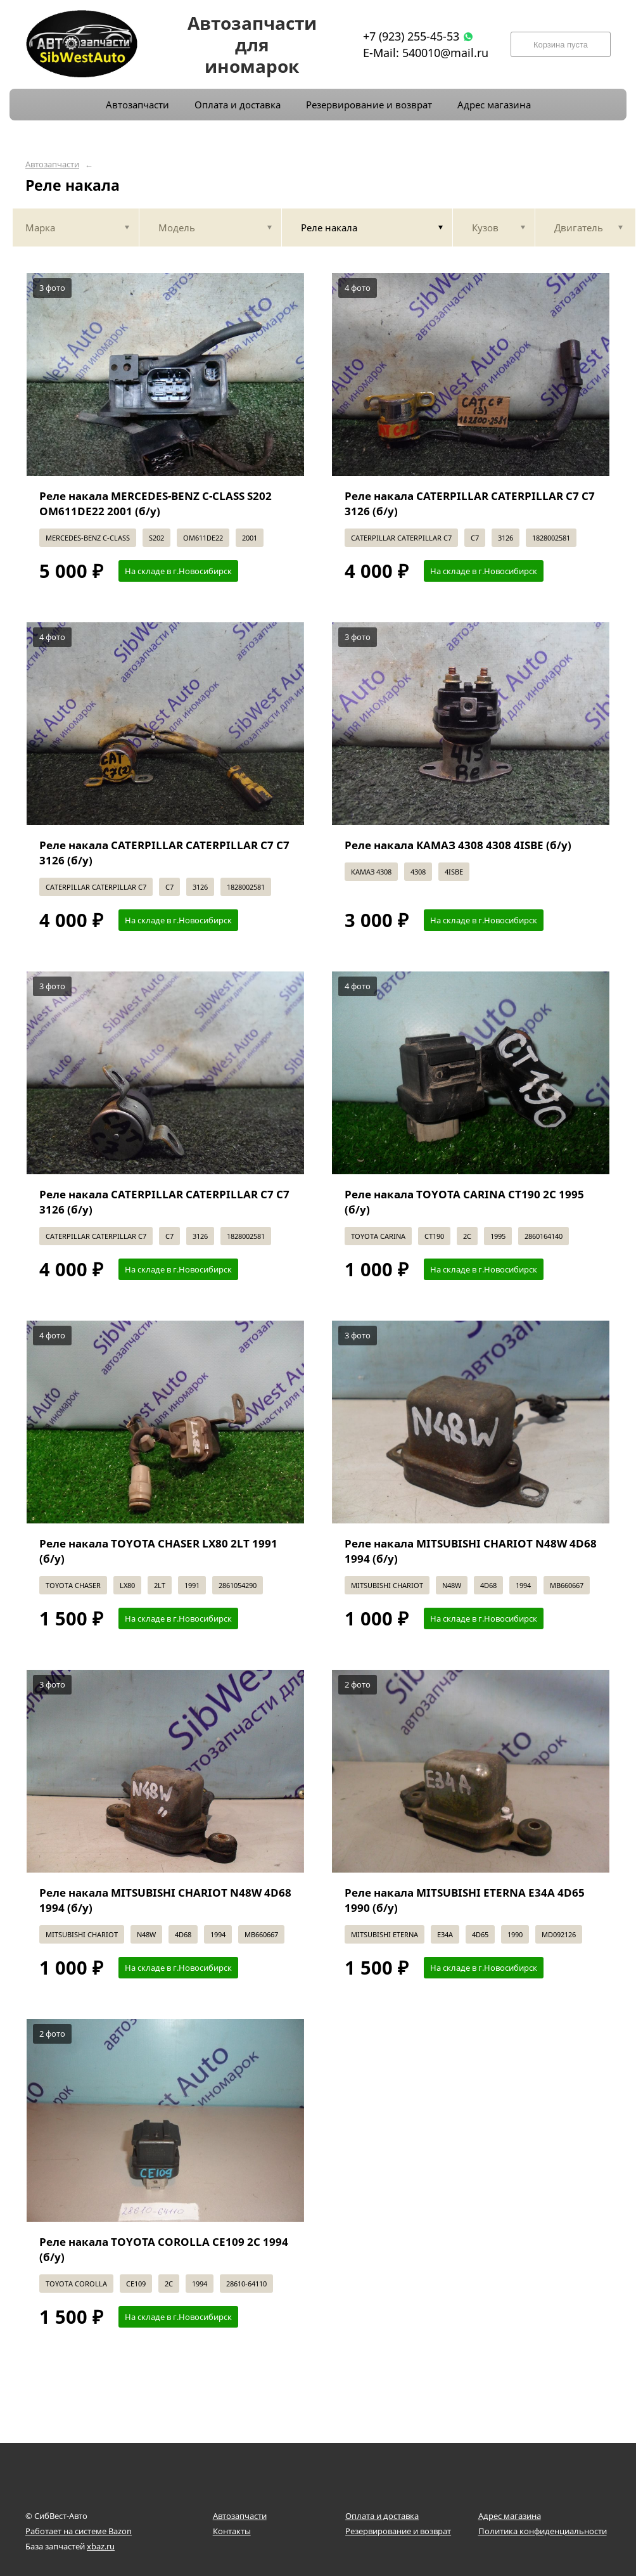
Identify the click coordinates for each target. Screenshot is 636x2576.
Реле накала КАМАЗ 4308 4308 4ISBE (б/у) (458, 845)
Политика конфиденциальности (542, 2531)
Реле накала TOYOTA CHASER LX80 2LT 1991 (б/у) (158, 1551)
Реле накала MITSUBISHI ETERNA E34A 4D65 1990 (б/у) (465, 1900)
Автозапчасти (52, 164)
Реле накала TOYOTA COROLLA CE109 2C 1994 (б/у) (163, 2249)
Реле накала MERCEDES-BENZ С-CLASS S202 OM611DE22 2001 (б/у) (155, 503)
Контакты (232, 2531)
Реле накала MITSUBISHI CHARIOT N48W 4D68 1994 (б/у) (471, 1551)
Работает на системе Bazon (78, 2531)
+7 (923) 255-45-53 (411, 36)
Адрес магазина (509, 2516)
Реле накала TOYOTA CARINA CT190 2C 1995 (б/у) (464, 1202)
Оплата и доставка (382, 2516)
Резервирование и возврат (398, 2531)
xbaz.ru (101, 2546)
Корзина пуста (560, 44)
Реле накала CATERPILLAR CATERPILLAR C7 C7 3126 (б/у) (470, 503)
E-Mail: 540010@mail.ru (425, 52)
